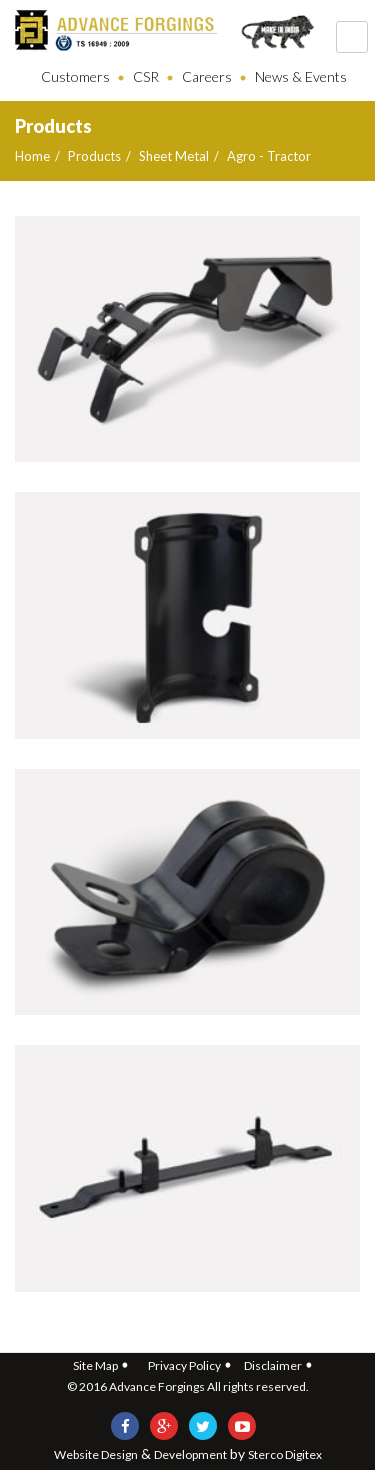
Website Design (96, 1454)
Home (32, 156)
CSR (146, 76)
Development (190, 1454)
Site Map (95, 1365)
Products (94, 156)
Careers (207, 76)
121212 (352, 37)
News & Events (301, 76)
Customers (75, 76)
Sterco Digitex (285, 1454)
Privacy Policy (184, 1365)
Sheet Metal (174, 156)
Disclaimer (273, 1365)
